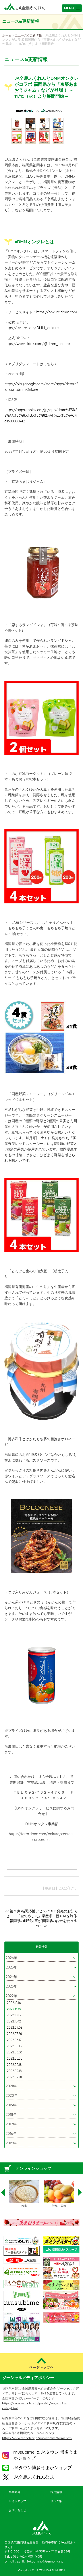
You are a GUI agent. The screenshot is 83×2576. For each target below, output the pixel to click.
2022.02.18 (14, 2065)
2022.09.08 (14, 2028)
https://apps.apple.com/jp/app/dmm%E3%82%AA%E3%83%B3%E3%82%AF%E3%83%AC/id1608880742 (40, 415)
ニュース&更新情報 (28, 35)
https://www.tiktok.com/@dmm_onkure (37, 343)
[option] (24, 2194)
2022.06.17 (14, 2040)
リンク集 (56, 2501)
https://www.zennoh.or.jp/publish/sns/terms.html (37, 2438)
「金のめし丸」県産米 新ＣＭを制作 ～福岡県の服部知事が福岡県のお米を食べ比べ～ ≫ (43, 1921)
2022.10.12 (14, 2021)
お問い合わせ (17, 2510)
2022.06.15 (14, 2046)
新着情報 (41, 1947)
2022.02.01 (14, 2077)
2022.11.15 (14, 2009)
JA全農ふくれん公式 (33, 2477)
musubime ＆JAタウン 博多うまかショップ (45, 2455)
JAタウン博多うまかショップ (42, 2467)
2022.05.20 (14, 2058)
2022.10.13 (14, 2015)
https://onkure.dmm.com (56, 312)
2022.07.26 (14, 2034)
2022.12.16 (14, 2003)
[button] (72, 8)
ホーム (7, 35)
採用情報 (56, 2492)
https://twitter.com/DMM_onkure (31, 328)
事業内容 (14, 2492)
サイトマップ (17, 2501)
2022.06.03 (14, 2052)
